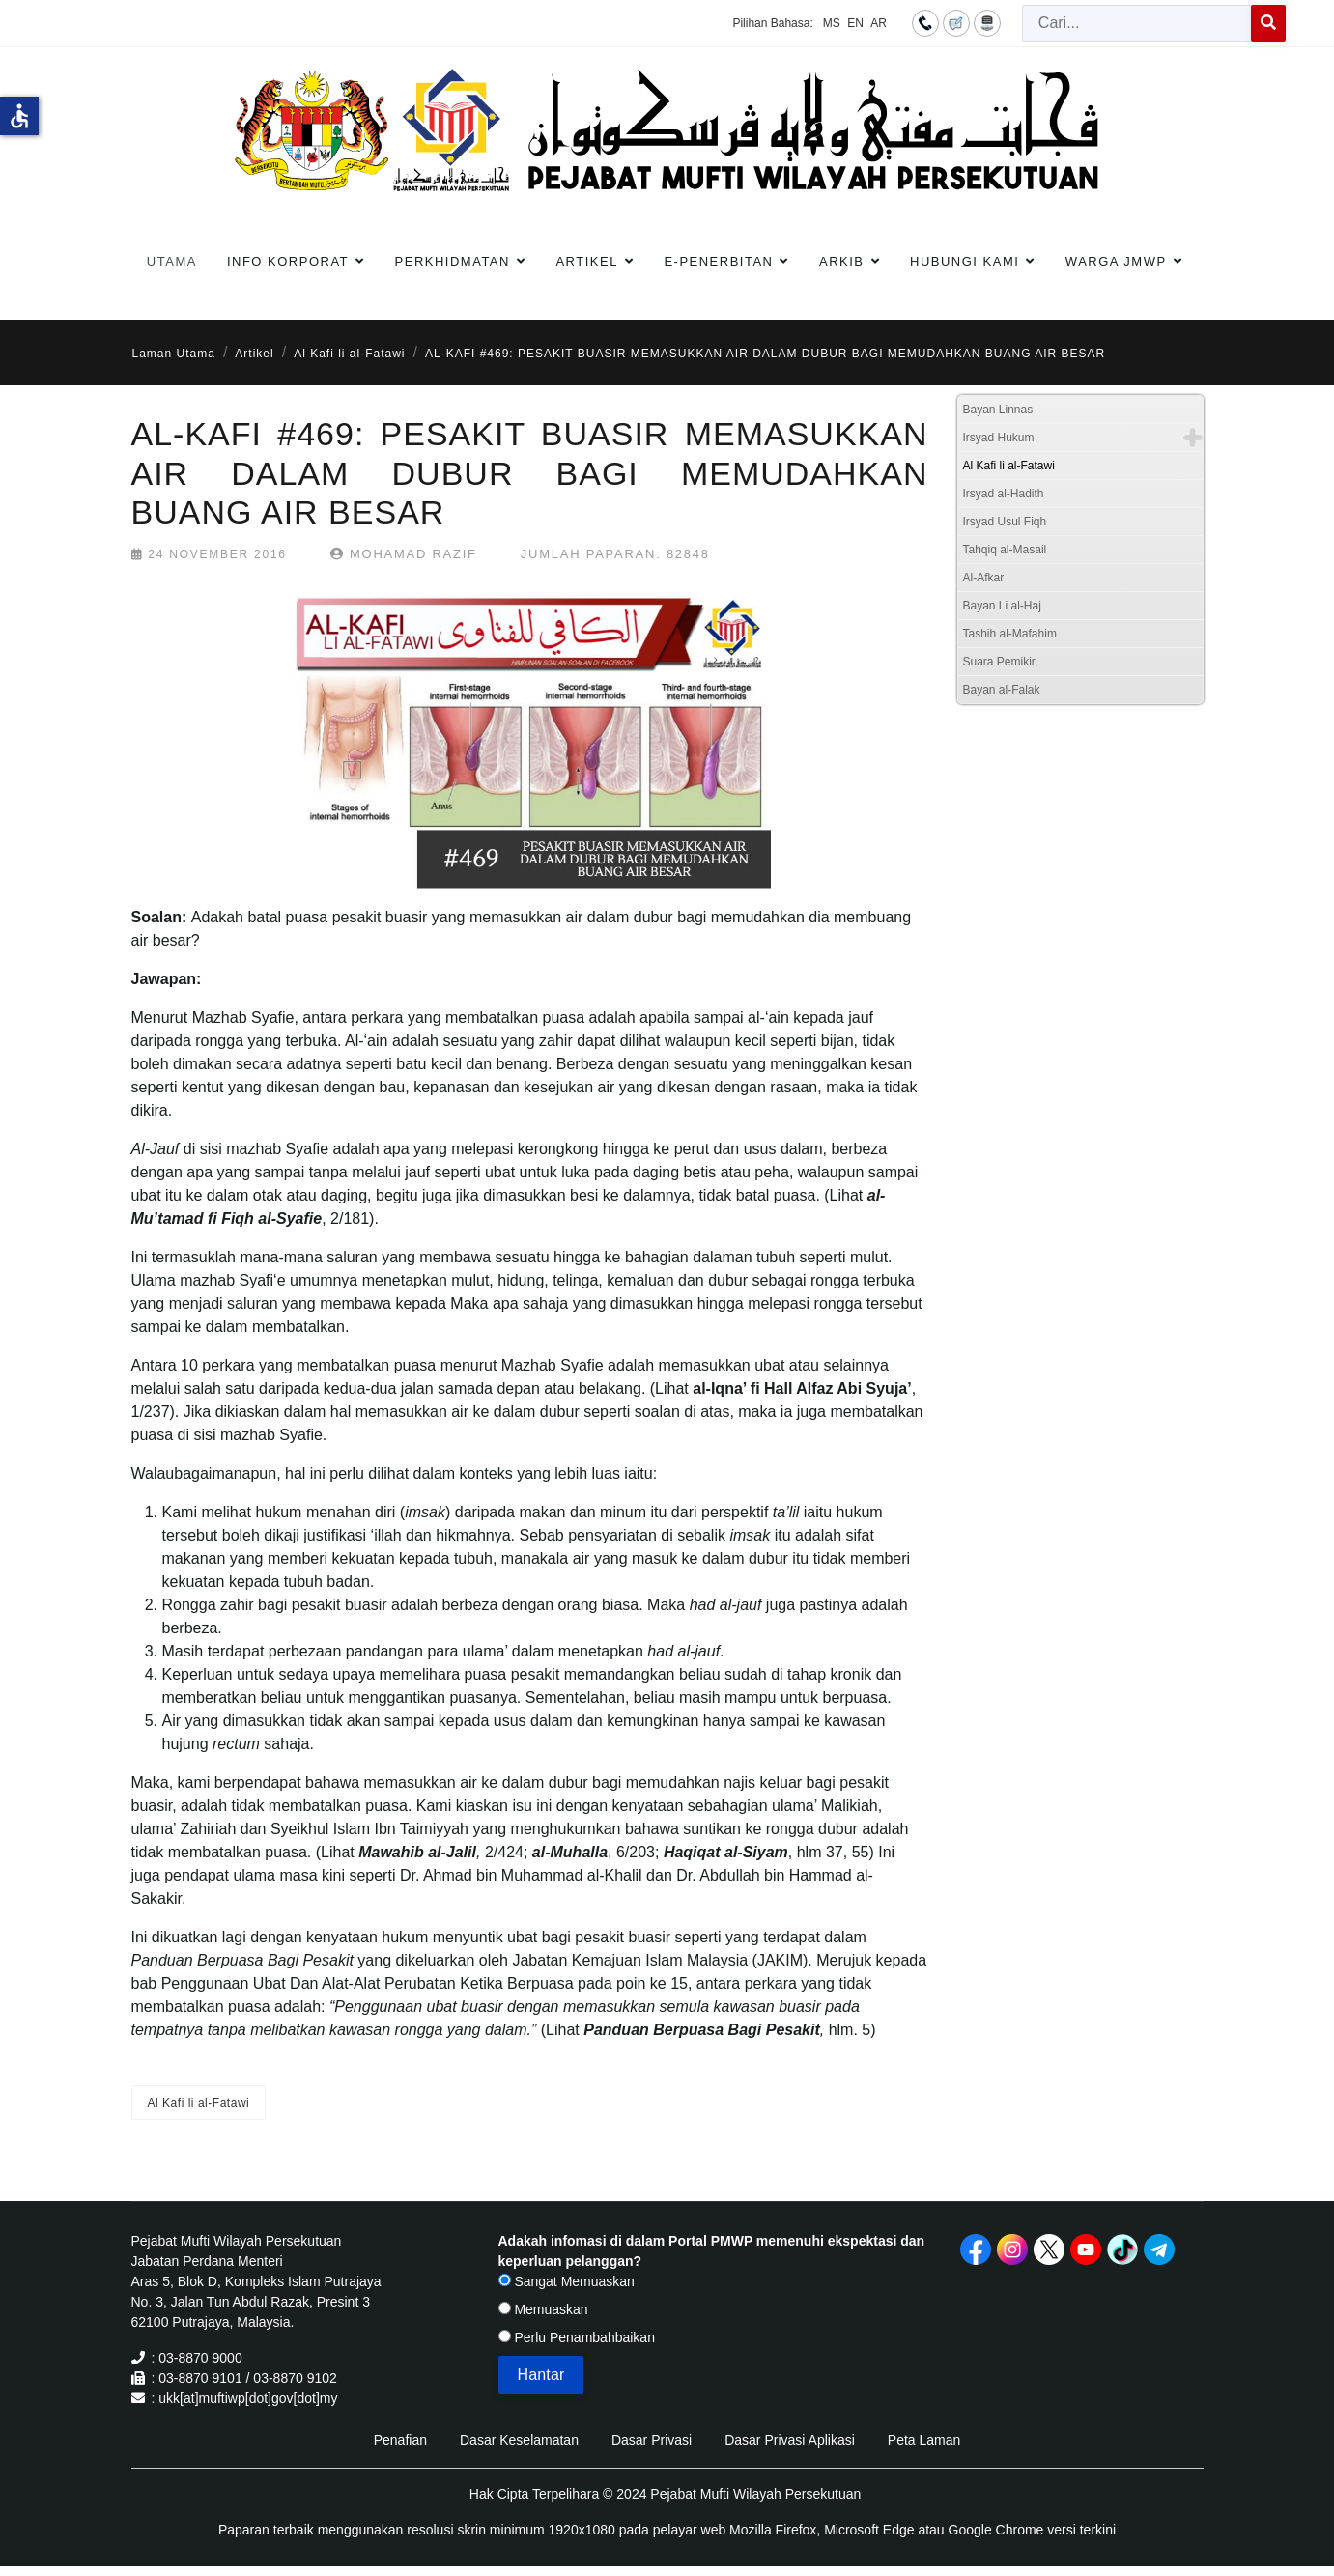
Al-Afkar (984, 577)
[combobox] (1137, 23)
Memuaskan (543, 2309)
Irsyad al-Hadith (1003, 493)
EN (855, 23)
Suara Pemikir (999, 661)
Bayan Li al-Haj (1002, 605)
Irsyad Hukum (999, 437)
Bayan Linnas (998, 409)
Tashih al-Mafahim (1010, 633)
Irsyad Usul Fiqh (1005, 521)
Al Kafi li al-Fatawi (199, 2102)
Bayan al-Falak (1001, 689)
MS (831, 23)
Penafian (400, 2440)
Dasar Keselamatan (519, 2440)
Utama (172, 261)
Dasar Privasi (651, 2440)
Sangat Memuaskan (566, 2281)
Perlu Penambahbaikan (576, 2337)
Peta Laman (924, 2440)
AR (878, 23)
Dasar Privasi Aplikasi (789, 2440)
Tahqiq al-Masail (1005, 549)
